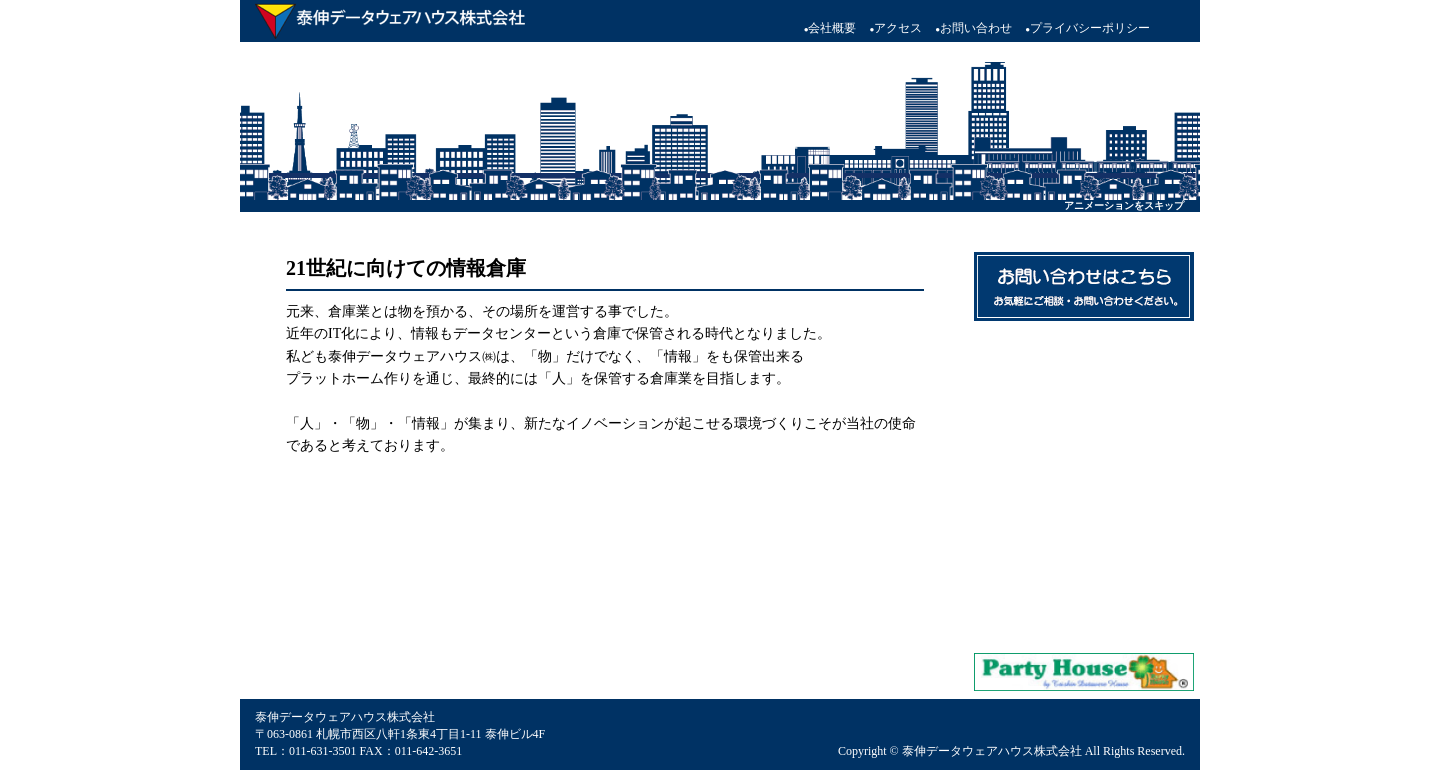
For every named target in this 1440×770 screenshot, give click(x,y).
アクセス (895, 28)
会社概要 (830, 28)
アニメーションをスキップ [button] (1124, 205)
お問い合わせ (973, 28)
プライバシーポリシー (1087, 28)
